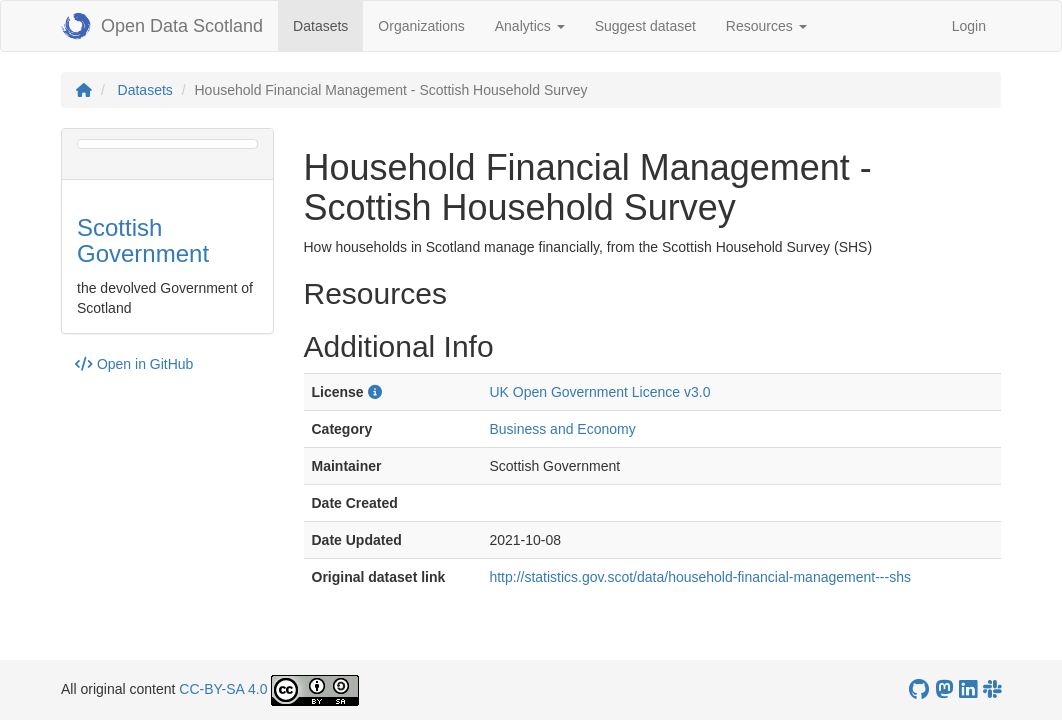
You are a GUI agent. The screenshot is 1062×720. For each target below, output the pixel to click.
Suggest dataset (645, 26)
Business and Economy (562, 429)
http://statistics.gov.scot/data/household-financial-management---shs (700, 577)
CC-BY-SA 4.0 (223, 689)
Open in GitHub (134, 364)
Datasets (328, 24)
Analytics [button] (530, 26)
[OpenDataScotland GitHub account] (919, 689)
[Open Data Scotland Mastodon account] (944, 689)
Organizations (421, 26)
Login (969, 26)
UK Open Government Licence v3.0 (599, 392)
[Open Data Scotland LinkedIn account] (968, 689)
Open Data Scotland (162, 26)
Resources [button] (766, 26)
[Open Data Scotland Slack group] (992, 689)
